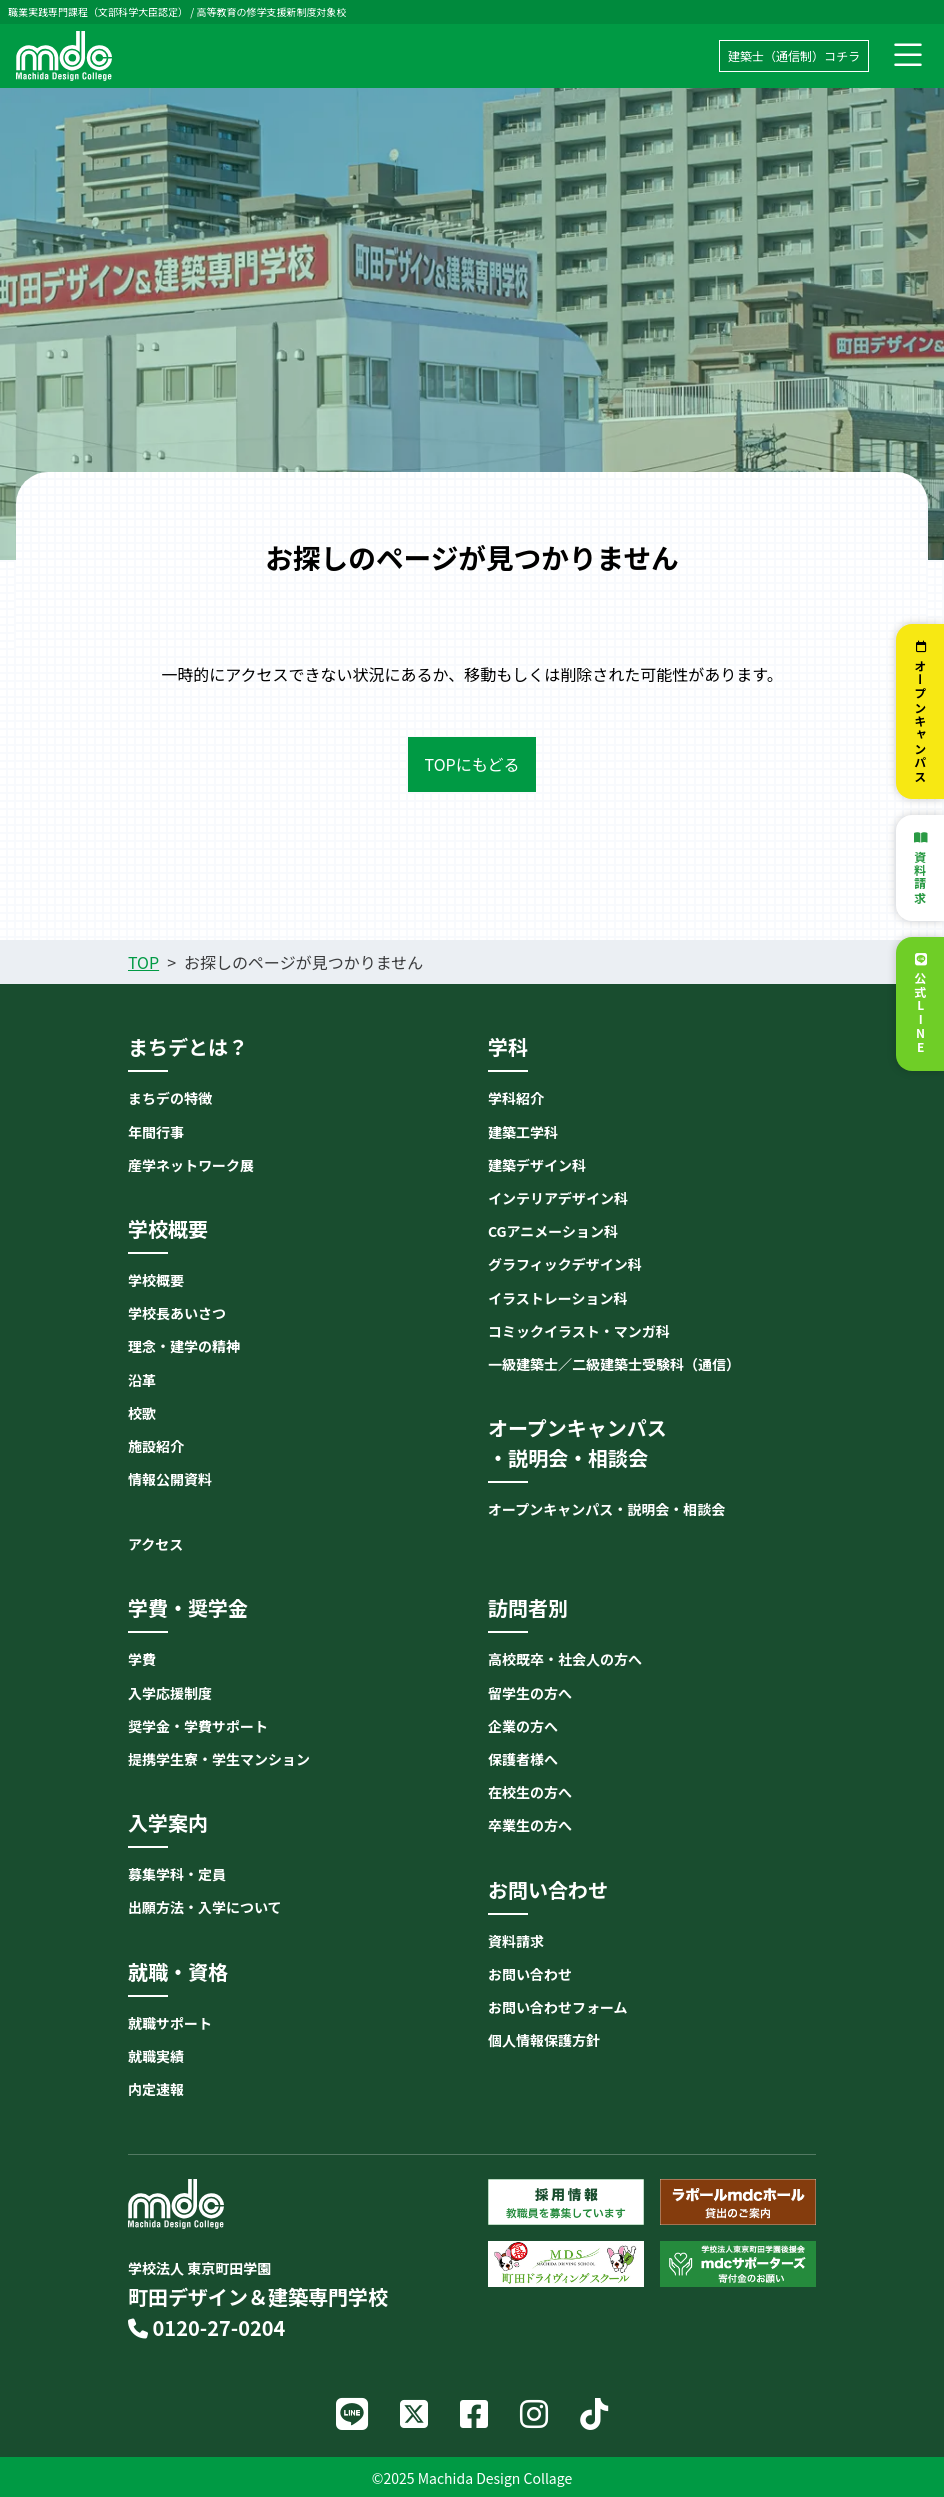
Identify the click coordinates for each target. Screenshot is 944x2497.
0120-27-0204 (206, 2327)
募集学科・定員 (177, 1874)
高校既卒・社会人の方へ (565, 1659)
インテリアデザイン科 (558, 1198)
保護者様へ (523, 1759)
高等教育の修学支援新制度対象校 (271, 11)
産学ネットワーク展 (191, 1165)
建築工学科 (523, 1132)
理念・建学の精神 (184, 1346)
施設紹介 (156, 1446)
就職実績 (156, 2056)
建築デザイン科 (537, 1165)
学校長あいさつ (177, 1313)
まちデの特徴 (170, 1098)
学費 (142, 1659)
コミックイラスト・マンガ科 (579, 1331)
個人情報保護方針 (544, 2040)
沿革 (142, 1380)
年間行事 (156, 1132)
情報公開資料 (170, 1479)
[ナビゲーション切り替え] (908, 56)
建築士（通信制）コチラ (794, 55)
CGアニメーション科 (553, 1231)
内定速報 (156, 2089)
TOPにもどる (472, 764)
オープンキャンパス (920, 721)
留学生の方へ (530, 1693)
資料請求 (920, 877)
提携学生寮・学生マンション (219, 1759)
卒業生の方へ (530, 1825)
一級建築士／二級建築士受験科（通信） (614, 1364)
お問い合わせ (530, 1974)
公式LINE (920, 1013)
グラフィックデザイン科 (565, 1264)
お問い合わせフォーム (558, 2007)
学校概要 (156, 1280)
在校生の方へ (530, 1792)
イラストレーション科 (557, 1298)
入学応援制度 (170, 1693)
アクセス (155, 1544)
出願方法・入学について (205, 1907)
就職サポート (170, 2023)
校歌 (142, 1413)
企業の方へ (523, 1726)
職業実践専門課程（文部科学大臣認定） (98, 11)
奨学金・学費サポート (198, 1726)
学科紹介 (516, 1098)
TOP (143, 962)
